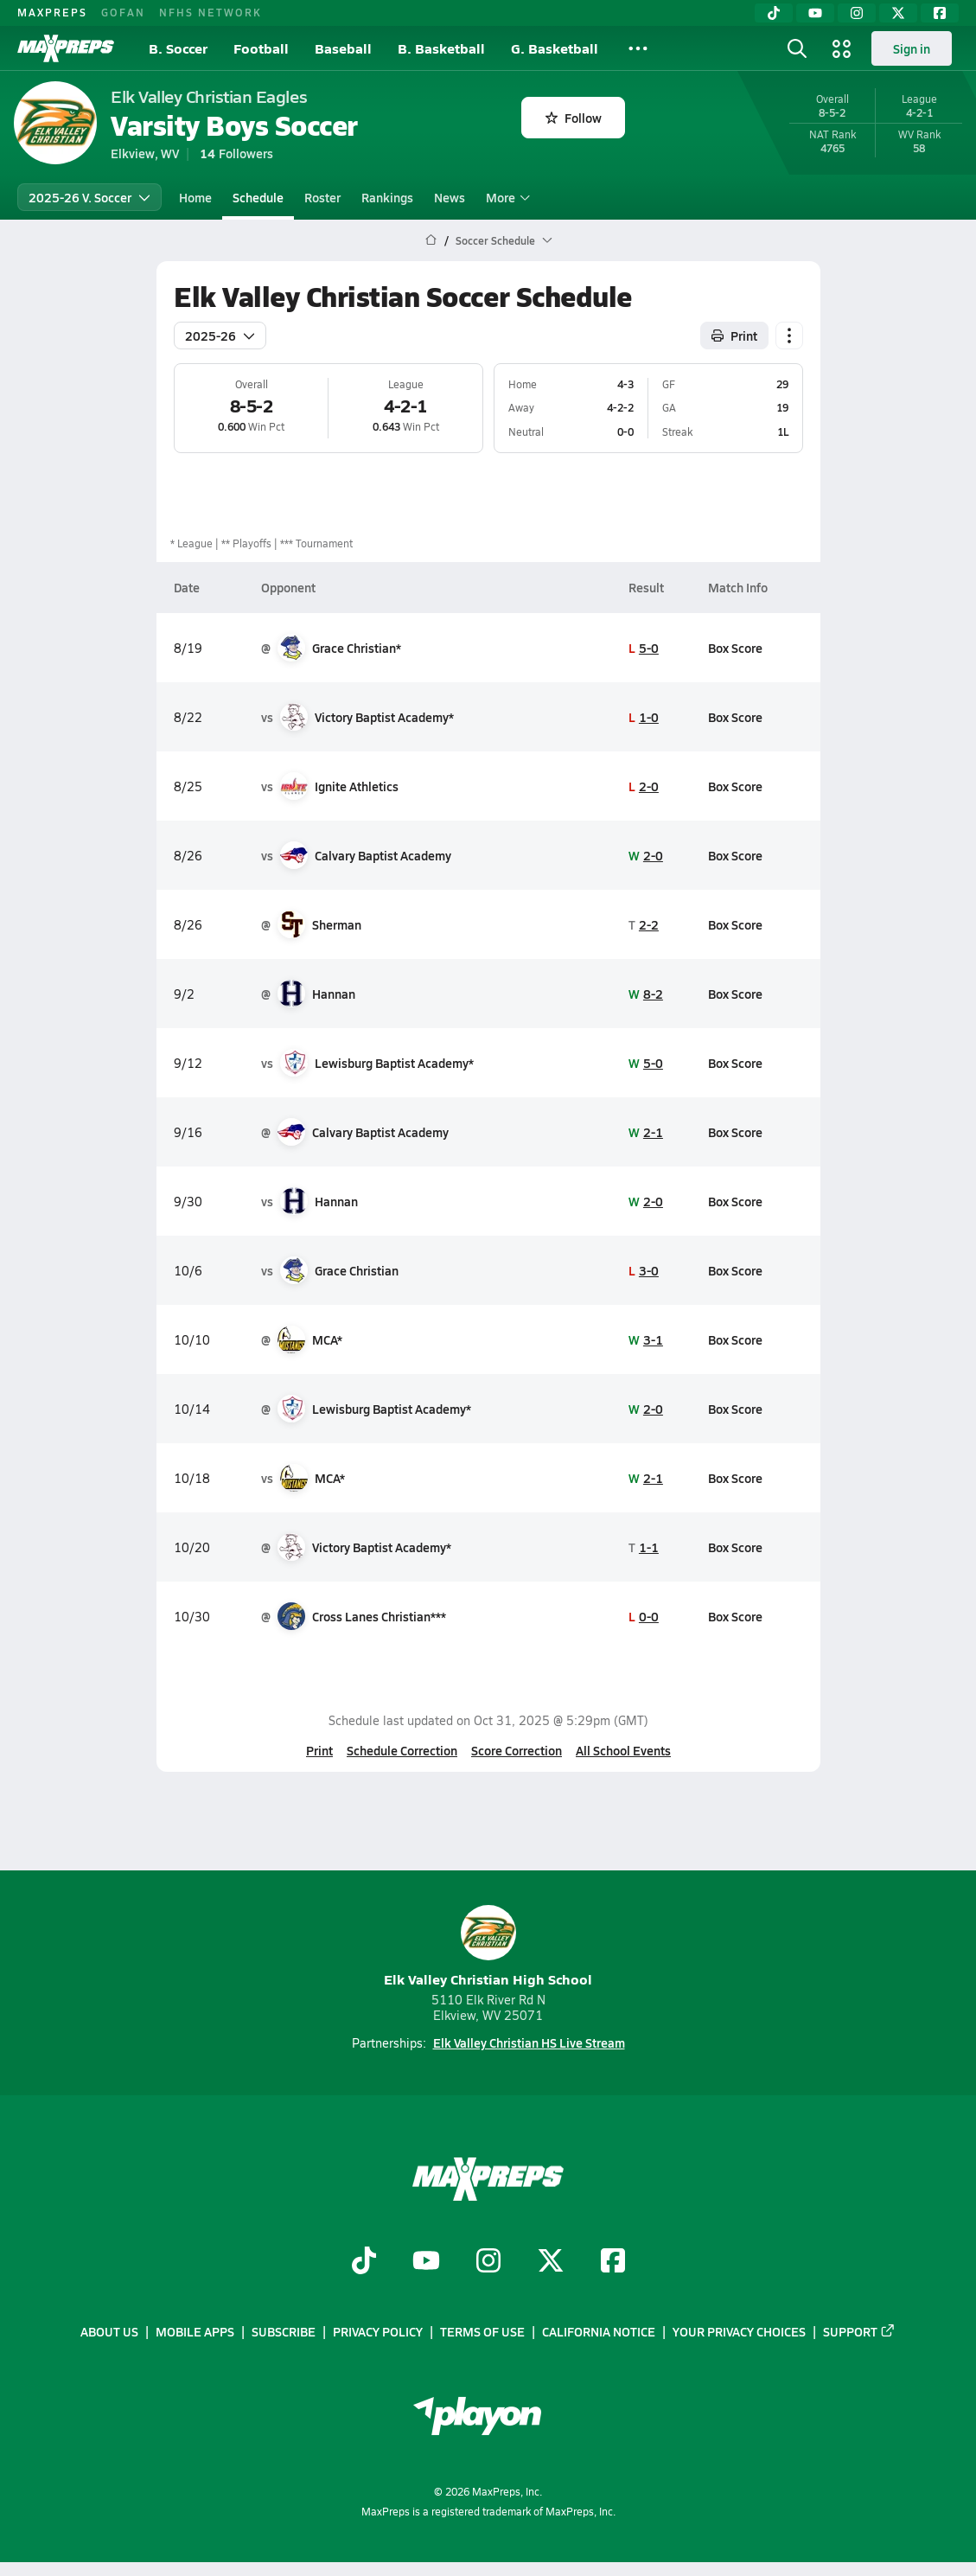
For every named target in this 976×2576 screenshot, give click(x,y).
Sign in (911, 48)
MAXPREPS (52, 12)
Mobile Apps (195, 2331)
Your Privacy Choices (739, 2331)
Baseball (343, 48)
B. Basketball (441, 48)
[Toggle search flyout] (797, 48)
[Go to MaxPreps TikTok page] (364, 2262)
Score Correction (516, 1750)
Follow (573, 117)
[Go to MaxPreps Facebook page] (613, 2262)
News (449, 197)
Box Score (735, 647)
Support (859, 2331)
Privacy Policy (378, 2331)
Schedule (258, 197)
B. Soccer (178, 48)
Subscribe (284, 2331)
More (506, 197)
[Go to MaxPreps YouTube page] (426, 2262)
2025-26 (220, 335)
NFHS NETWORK (210, 12)
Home (195, 197)
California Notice (598, 2331)
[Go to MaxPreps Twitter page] (551, 2262)
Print (319, 1750)
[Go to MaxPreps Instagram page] (488, 2262)
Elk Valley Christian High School (488, 1947)
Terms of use (482, 2331)
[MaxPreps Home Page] (430, 240)
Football (261, 48)
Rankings (387, 197)
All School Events (623, 1750)
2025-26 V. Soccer (89, 197)
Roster (322, 197)
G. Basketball (554, 48)
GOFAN (123, 12)
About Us (109, 2331)
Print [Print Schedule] (734, 335)
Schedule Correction (402, 1750)
